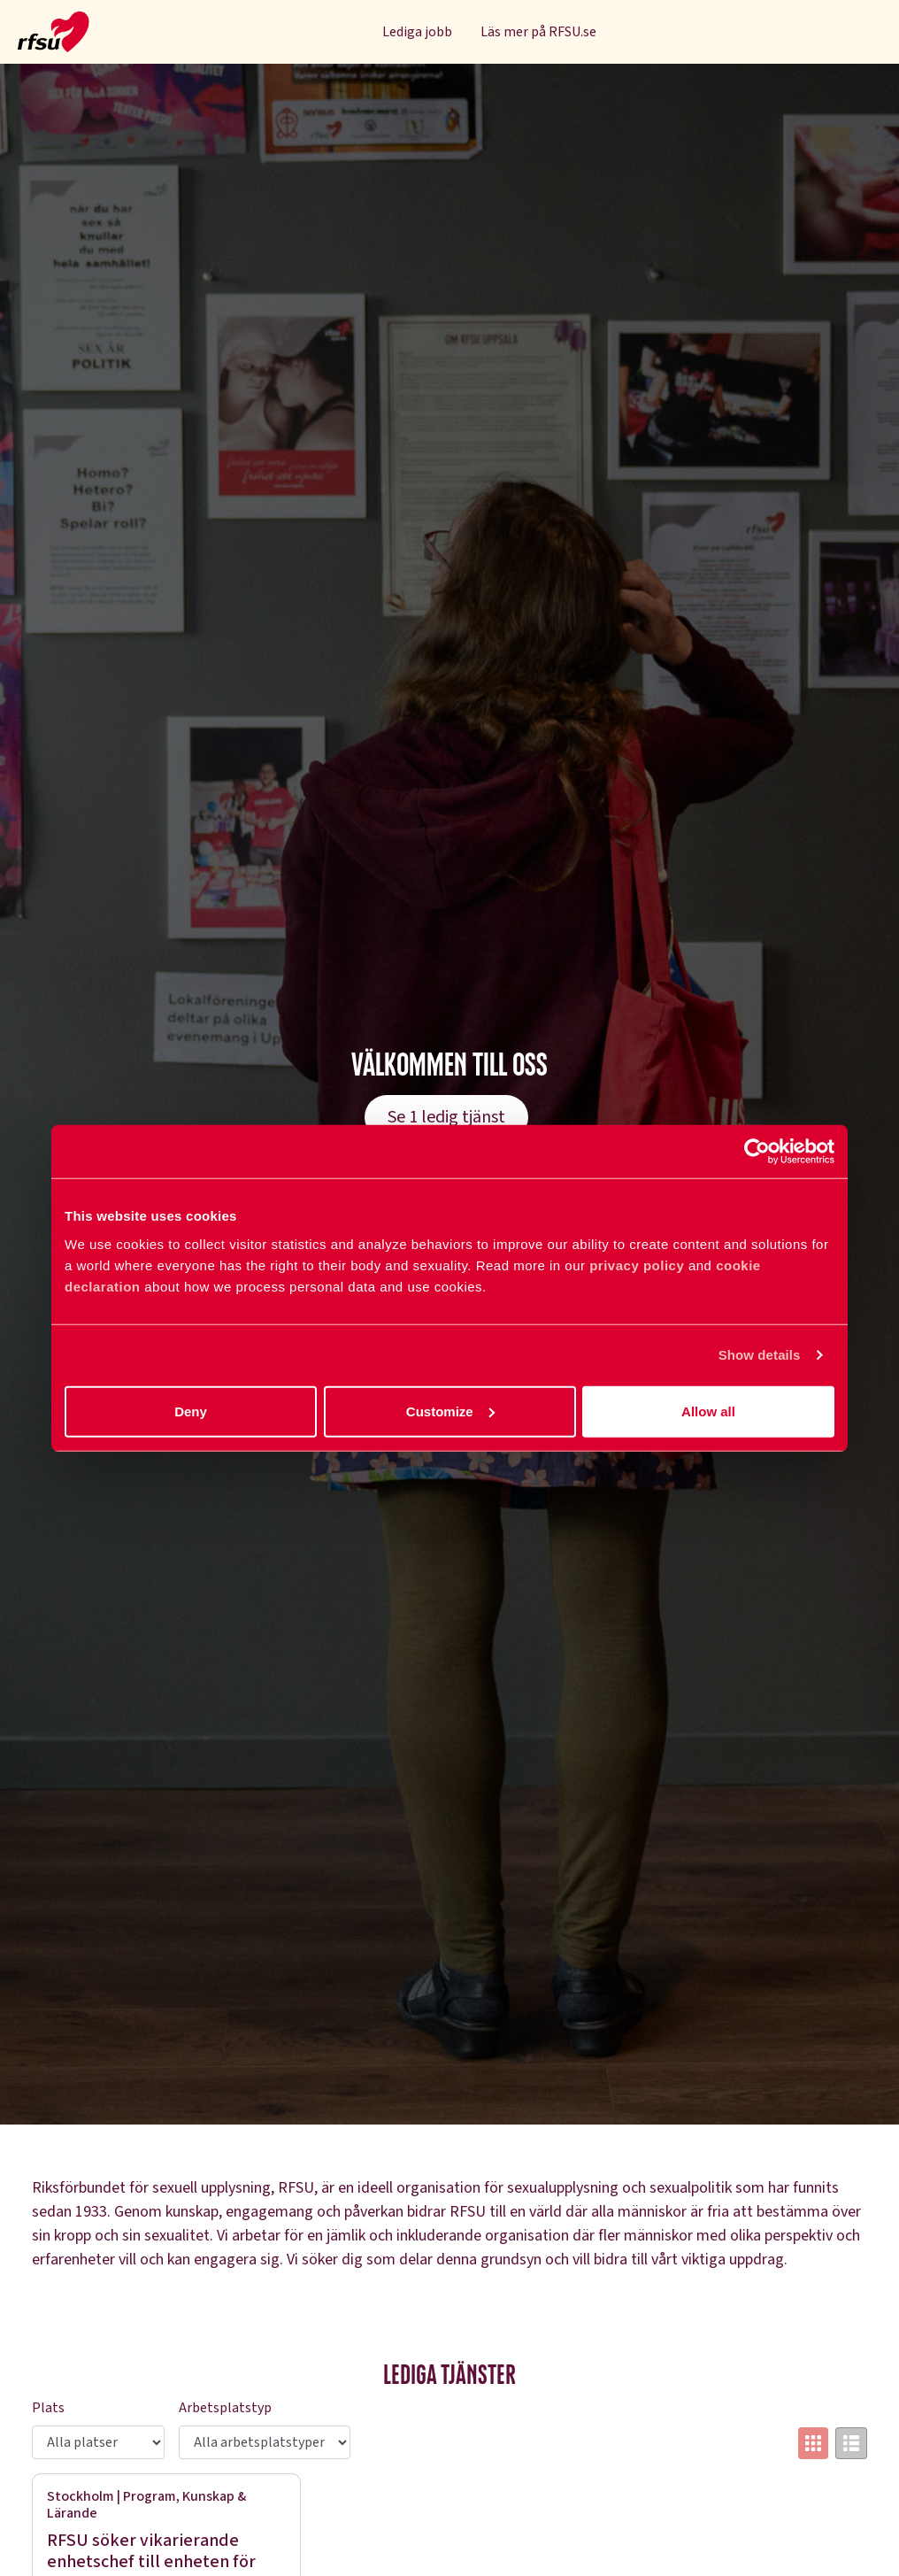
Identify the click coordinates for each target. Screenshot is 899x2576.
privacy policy (636, 1264)
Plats (48, 2408)
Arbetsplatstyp (225, 2408)
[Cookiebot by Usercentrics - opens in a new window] (757, 1151)
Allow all (708, 1410)
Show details (759, 1354)
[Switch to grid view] (813, 2443)
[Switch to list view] (851, 2443)
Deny (190, 1410)
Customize (450, 1410)
